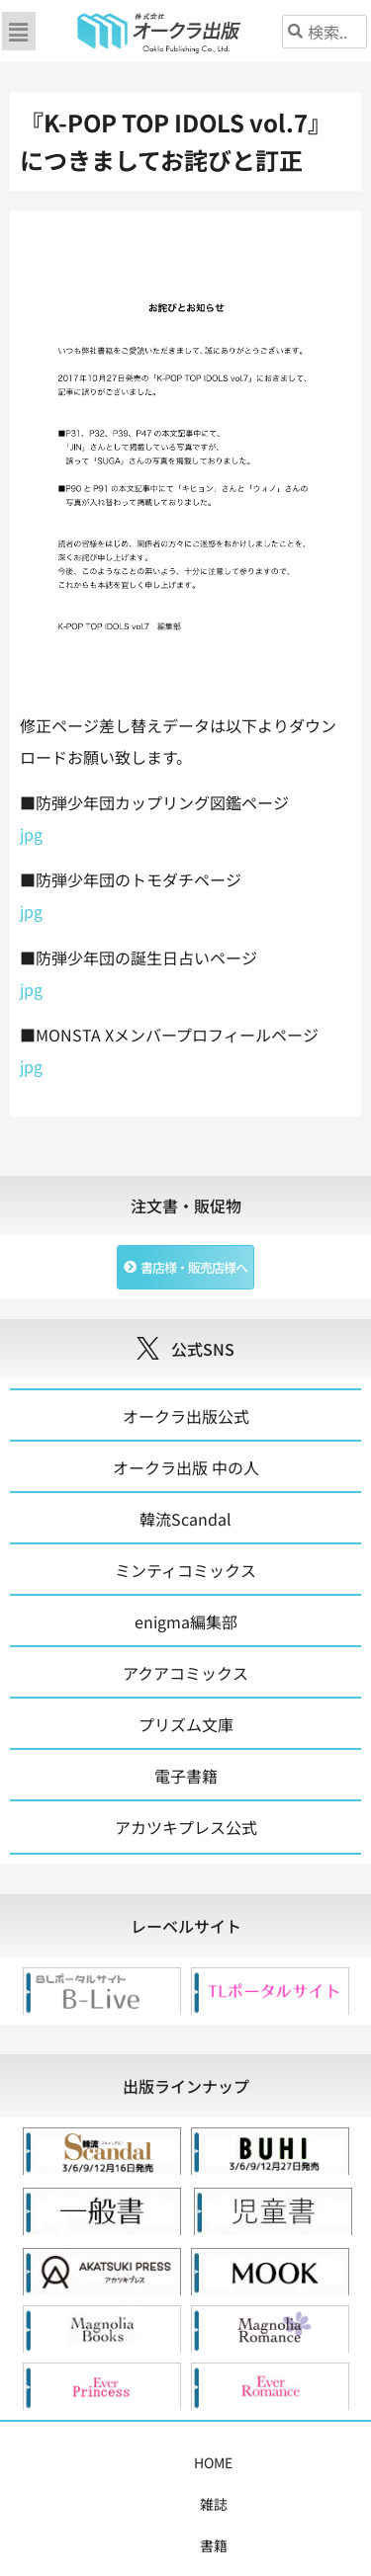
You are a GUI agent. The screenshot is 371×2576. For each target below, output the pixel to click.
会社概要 (206, 2504)
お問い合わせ (293, 2504)
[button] (19, 31)
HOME (60, 2462)
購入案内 (302, 2462)
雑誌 (111, 2462)
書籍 (156, 2462)
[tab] (185, 1925)
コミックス (222, 2462)
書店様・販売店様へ (99, 2504)
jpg (31, 834)
